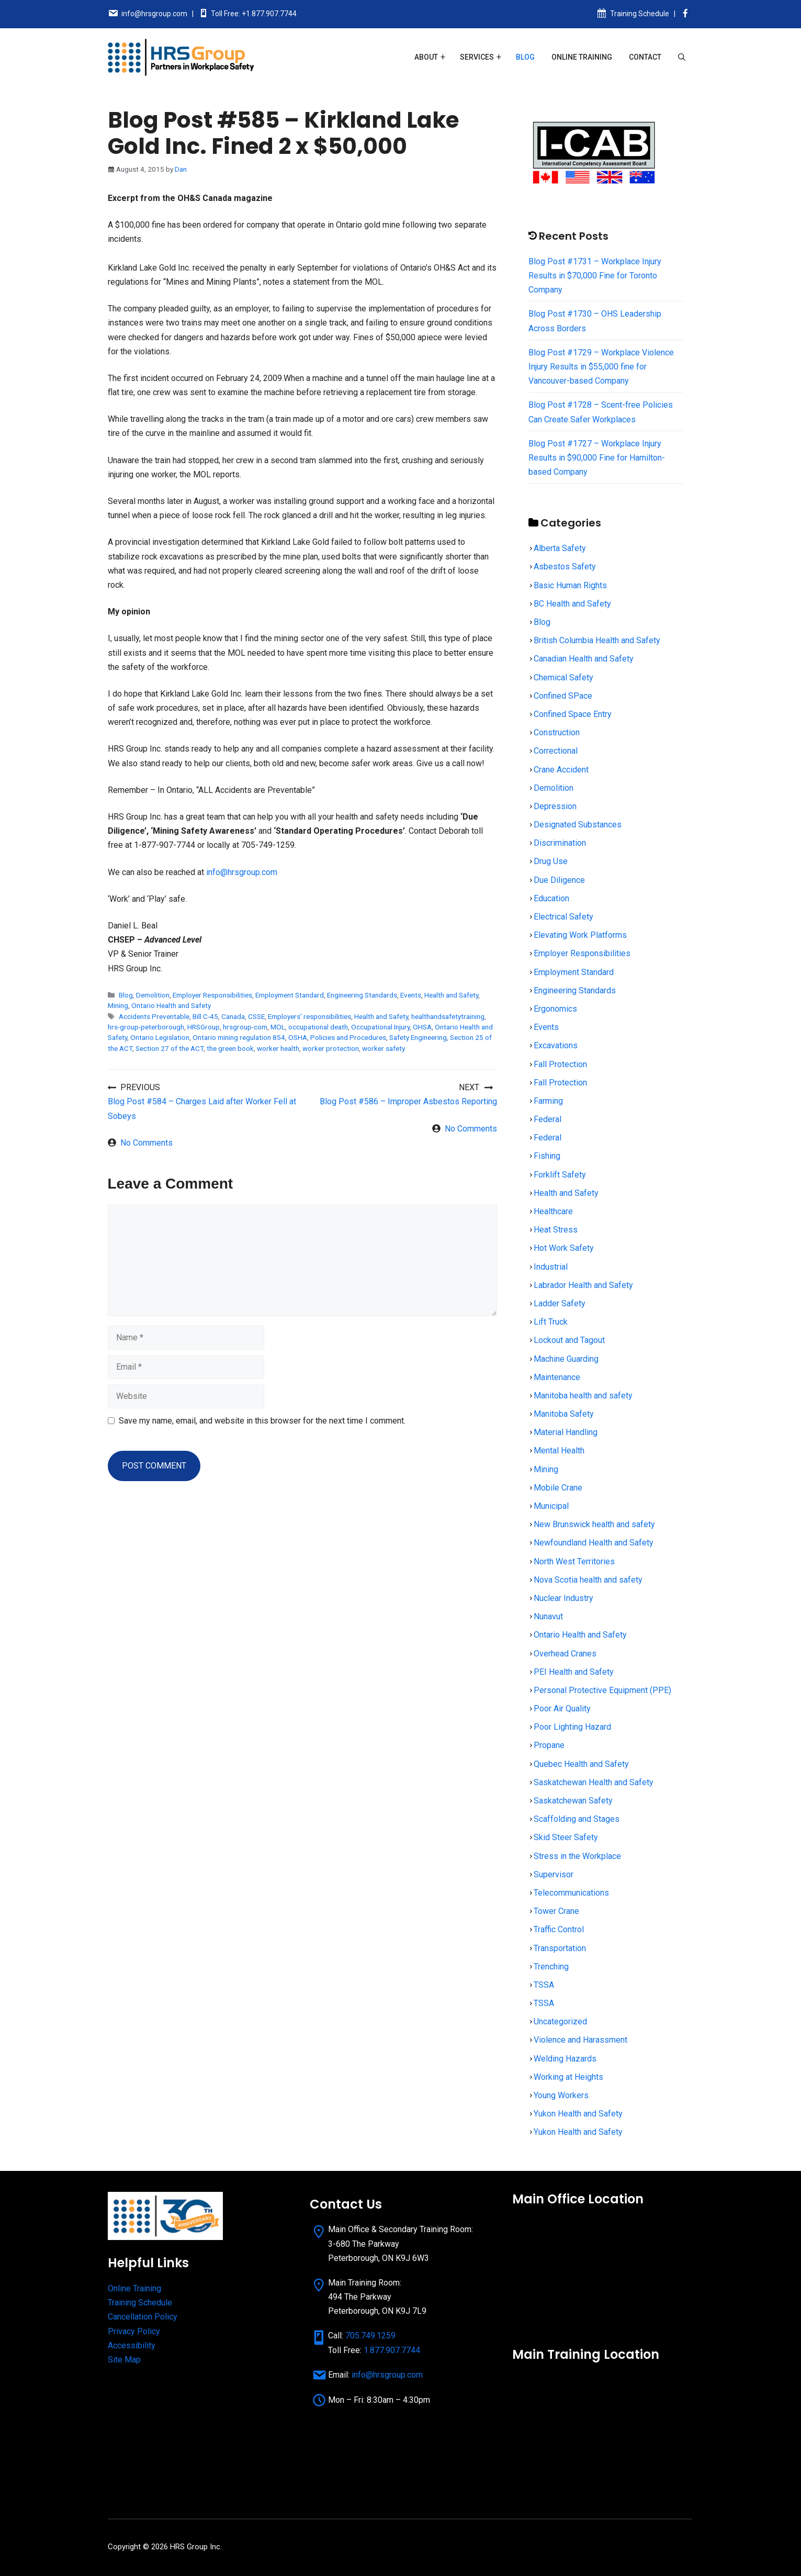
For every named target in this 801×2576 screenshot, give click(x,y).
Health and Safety (451, 995)
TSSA (544, 1985)
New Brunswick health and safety (594, 1524)
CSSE (256, 1016)
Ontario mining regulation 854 (239, 1037)
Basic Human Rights (570, 585)
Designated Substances (578, 825)
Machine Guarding (566, 1359)
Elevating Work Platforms (580, 935)
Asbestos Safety (565, 567)
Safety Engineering (418, 1037)
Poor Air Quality (562, 1708)
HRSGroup (203, 1027)
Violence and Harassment (580, 2040)
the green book (230, 1048)
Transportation (560, 1948)
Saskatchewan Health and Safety (593, 1782)
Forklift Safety (560, 1175)
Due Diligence (559, 880)
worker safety (383, 1048)
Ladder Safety (559, 1303)
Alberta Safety (560, 548)
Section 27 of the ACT (170, 1048)
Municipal (551, 1506)
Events (410, 995)
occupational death (318, 1027)
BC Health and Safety (572, 604)
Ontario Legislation (159, 1037)
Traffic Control (559, 1929)
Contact (645, 57)
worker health (278, 1048)
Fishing (547, 1156)
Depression (555, 806)
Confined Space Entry (573, 714)
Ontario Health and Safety (171, 1005)
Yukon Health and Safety (578, 2114)
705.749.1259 (370, 2335)
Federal (547, 1119)
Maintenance (557, 1377)
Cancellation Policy (142, 2317)
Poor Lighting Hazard (572, 1727)
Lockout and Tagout (569, 1340)
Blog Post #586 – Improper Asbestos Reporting (408, 1101)
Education (551, 898)
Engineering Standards (362, 995)
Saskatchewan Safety (573, 1801)
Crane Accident (561, 770)
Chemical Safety (563, 677)
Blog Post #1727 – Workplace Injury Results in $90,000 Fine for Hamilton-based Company (596, 458)
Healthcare (553, 1211)
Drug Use (551, 861)
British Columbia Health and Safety (597, 640)
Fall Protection (560, 1064)
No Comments (146, 1143)
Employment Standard (289, 995)
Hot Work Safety (564, 1248)
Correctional (556, 751)
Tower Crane (556, 1911)
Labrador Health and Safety (583, 1285)
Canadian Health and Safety (584, 659)
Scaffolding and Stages (576, 1819)
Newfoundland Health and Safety (593, 1543)
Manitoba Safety (564, 1414)
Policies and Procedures (348, 1037)
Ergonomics (555, 1009)
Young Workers (561, 2095)
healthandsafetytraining (447, 1016)
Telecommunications (571, 1893)
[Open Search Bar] (682, 57)
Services (477, 57)
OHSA (422, 1027)
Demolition (153, 995)
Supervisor (553, 1874)
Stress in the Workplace (577, 1856)
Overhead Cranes (565, 1654)
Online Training (581, 57)
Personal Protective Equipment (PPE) (602, 1690)
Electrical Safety (563, 917)
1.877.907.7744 (392, 2350)
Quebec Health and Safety (581, 1764)
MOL (277, 1027)
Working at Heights (568, 2077)
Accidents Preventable (154, 1016)
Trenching (551, 1967)
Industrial (551, 1267)
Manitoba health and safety (583, 1396)
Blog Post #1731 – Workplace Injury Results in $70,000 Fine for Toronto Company (594, 275)
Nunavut (548, 1616)
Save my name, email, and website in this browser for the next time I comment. (262, 1421)
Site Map (124, 2360)
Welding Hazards (565, 2059)
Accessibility (131, 2345)
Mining (118, 1005)
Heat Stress (556, 1230)
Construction (557, 732)
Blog (525, 57)
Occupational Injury (380, 1027)
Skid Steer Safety (566, 1837)
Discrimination (560, 843)
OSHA (297, 1037)
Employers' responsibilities (309, 1016)
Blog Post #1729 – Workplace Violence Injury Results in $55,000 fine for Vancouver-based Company (601, 367)
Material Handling (565, 1432)
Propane (549, 1745)
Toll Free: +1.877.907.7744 (254, 13)
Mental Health (559, 1450)
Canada (233, 1016)
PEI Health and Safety (574, 1672)
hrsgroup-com (245, 1027)
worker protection (330, 1048)
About (426, 57)
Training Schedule (639, 13)
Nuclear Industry (563, 1598)
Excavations (556, 1045)
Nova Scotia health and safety (588, 1580)
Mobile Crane (558, 1488)
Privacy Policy (134, 2331)
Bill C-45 (205, 1016)
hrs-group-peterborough (146, 1027)
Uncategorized (560, 2021)
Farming (548, 1101)
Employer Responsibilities (212, 995)
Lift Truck (551, 1322)
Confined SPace (563, 696)
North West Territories (574, 1561)
